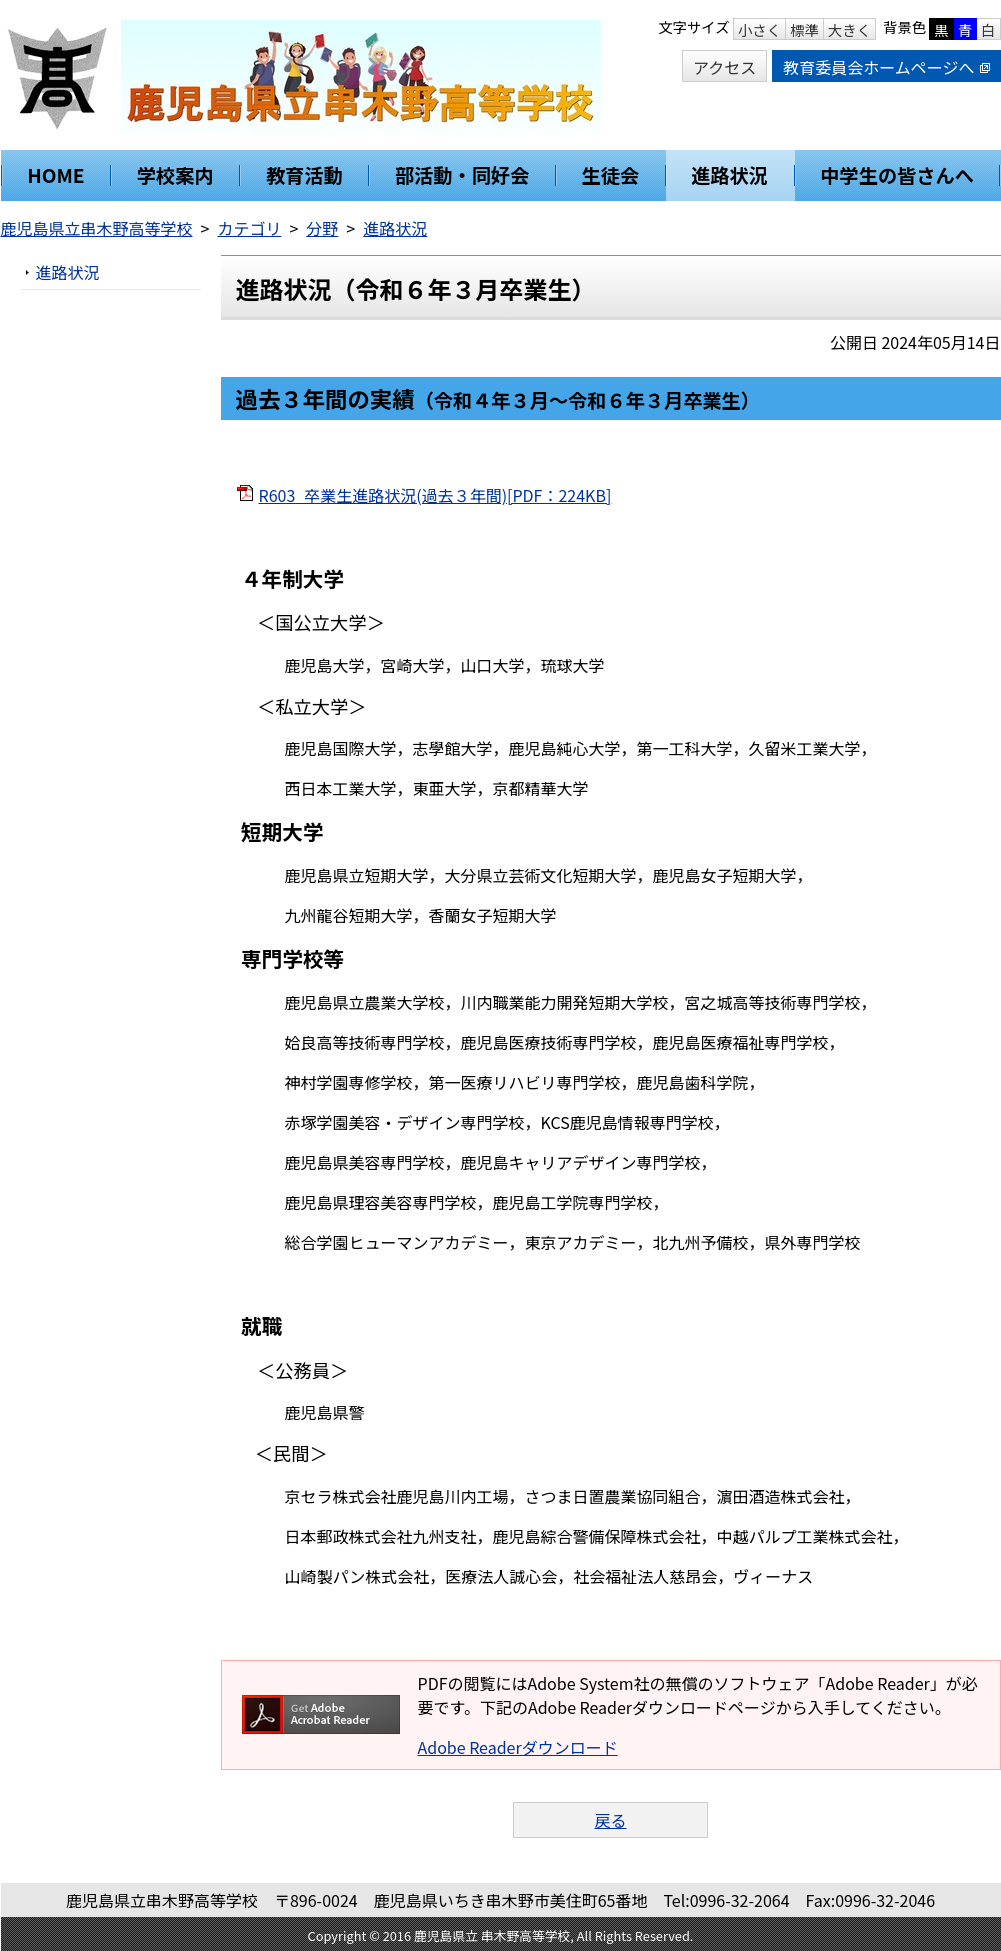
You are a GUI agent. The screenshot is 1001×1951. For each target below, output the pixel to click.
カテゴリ (249, 228)
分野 (322, 228)
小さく (759, 29)
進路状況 (395, 228)
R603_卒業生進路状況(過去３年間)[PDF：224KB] (435, 495)
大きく (849, 29)
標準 (804, 29)
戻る (610, 1820)
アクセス (724, 67)
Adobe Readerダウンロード (518, 1747)
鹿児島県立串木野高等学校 (97, 228)
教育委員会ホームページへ (886, 67)
